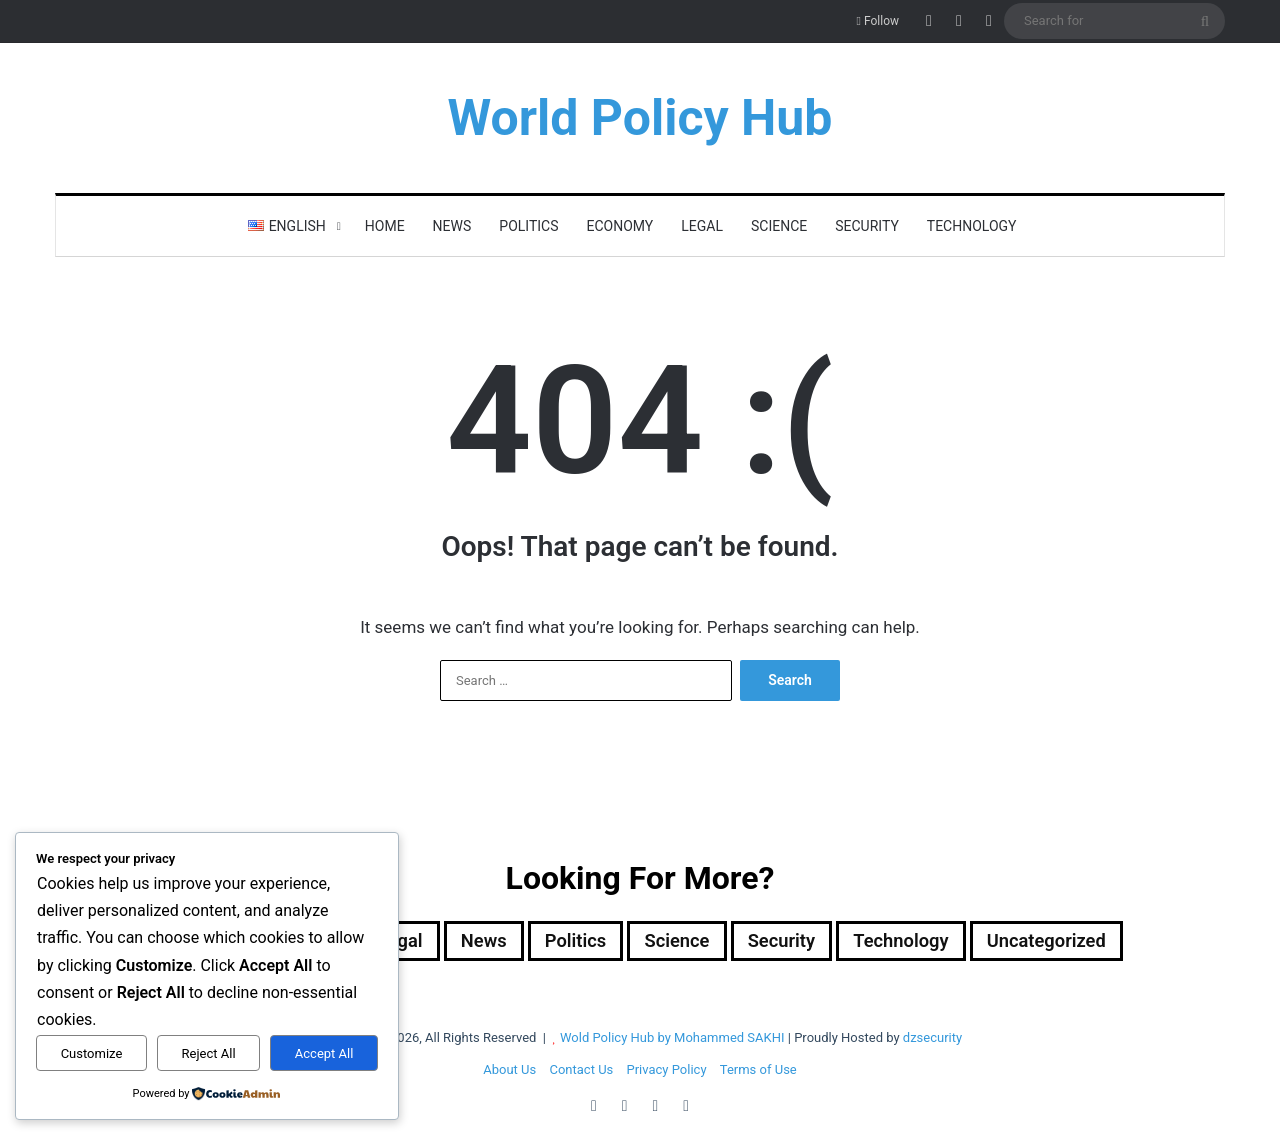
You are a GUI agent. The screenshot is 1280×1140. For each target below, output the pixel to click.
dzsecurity (932, 1039)
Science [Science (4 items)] (678, 942)
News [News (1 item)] (471, 942)
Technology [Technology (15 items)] (920, 942)
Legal (702, 226)
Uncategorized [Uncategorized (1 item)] (1077, 942)
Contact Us (581, 1071)
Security (867, 226)
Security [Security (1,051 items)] (791, 942)
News (452, 226)
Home (385, 226)
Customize (92, 1053)
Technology (972, 226)
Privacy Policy (667, 1071)
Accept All (324, 1053)
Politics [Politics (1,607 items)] (569, 942)
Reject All (209, 1053)
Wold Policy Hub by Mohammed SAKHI (672, 1039)
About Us (509, 1071)
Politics (528, 226)
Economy (620, 226)
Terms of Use (758, 1071)
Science (779, 226)
